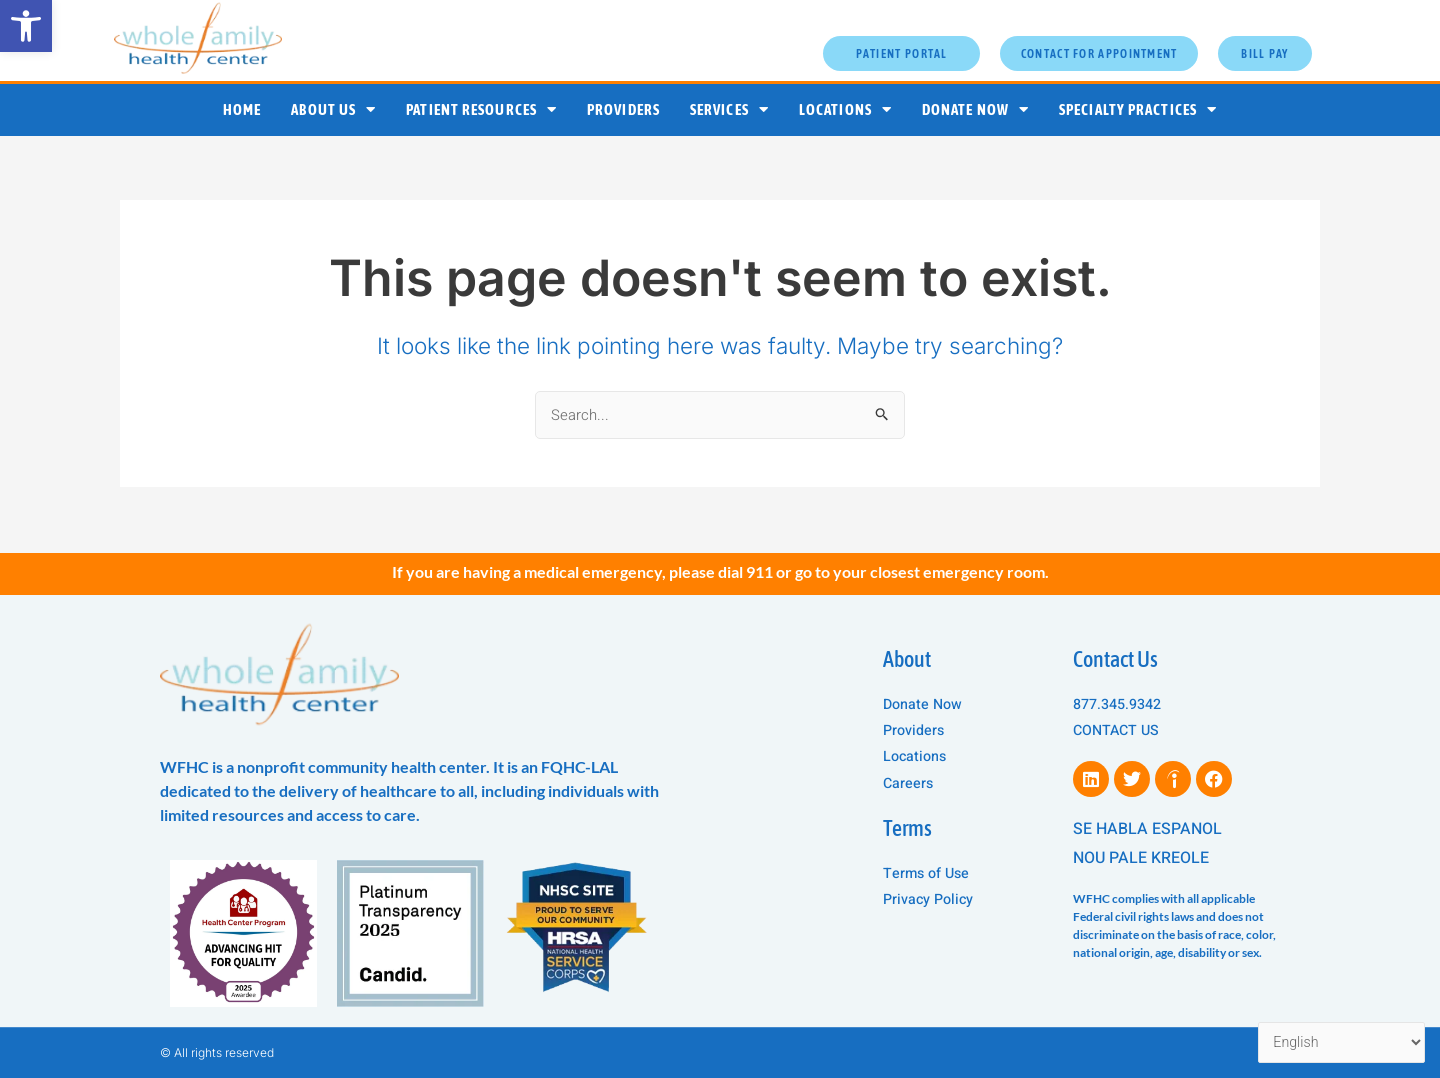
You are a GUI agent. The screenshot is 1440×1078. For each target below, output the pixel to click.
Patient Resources (481, 109)
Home (242, 109)
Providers (623, 109)
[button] (26, 26)
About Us (333, 109)
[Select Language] (1338, 1041)
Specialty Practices (1138, 109)
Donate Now (975, 109)
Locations (845, 109)
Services (729, 109)
